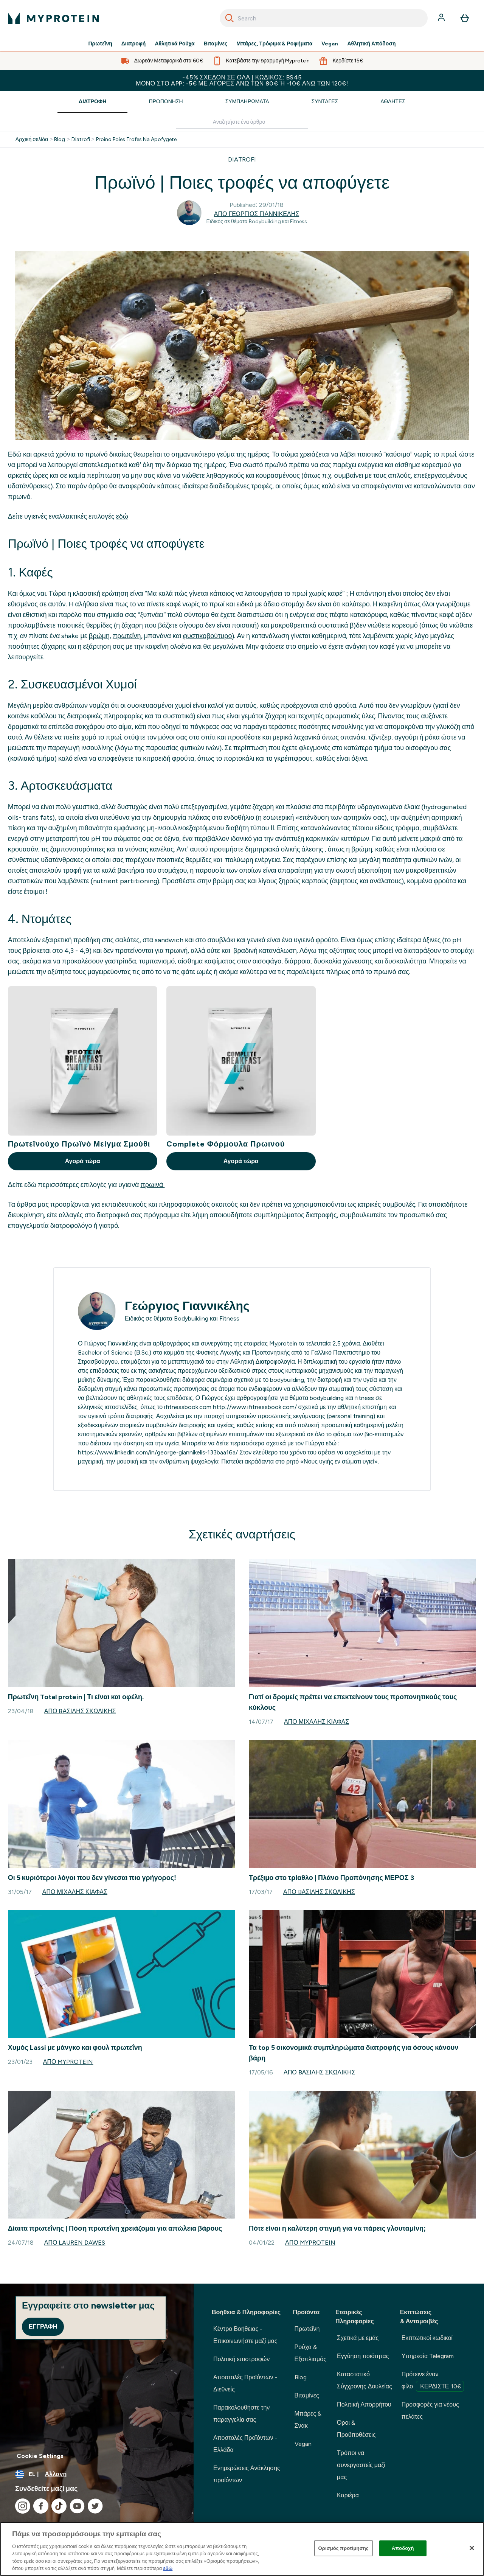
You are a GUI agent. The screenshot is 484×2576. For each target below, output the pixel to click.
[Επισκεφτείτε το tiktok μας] (59, 2506)
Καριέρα (348, 2495)
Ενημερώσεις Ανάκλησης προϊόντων (246, 2474)
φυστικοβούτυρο (207, 636)
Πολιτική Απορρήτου (364, 2404)
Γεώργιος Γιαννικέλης (187, 1306)
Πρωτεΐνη (100, 44)
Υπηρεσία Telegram (428, 2356)
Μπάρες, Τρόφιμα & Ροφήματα (274, 44)
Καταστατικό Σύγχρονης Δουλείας (364, 2380)
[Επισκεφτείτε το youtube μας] (77, 2506)
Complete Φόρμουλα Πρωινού (225, 1143)
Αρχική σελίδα (32, 140)
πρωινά (152, 1185)
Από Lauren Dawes (74, 2242)
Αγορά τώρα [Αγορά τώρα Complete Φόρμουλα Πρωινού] (241, 1161)
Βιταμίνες (216, 44)
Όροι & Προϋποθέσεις (356, 2428)
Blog (59, 140)
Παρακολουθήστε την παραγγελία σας (241, 2413)
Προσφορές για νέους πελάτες (430, 2410)
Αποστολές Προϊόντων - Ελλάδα (245, 2443)
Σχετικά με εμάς (358, 2337)
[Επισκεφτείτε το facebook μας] (40, 2506)
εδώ (122, 516)
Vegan (329, 44)
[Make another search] (242, 122)
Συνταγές (325, 101)
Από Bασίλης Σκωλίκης (80, 1711)
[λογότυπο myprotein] (53, 18)
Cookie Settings (40, 2455)
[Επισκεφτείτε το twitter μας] (95, 2506)
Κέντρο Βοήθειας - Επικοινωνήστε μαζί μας (245, 2335)
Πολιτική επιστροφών (241, 2359)
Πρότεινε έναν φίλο (433, 2381)
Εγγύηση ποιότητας (363, 2356)
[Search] (229, 18)
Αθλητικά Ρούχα (174, 44)
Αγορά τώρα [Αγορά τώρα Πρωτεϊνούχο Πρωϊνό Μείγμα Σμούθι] (82, 1161)
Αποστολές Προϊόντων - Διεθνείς (245, 2383)
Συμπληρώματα (247, 101)
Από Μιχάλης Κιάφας (316, 1721)
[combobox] (324, 18)
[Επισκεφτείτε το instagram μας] (22, 2506)
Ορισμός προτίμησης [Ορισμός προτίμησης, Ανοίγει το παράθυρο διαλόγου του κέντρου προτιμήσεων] (343, 2548)
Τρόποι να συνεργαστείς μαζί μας (361, 2465)
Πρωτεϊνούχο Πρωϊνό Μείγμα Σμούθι (79, 1143)
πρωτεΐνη (127, 636)
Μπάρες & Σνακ (308, 2419)
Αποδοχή (403, 2548)
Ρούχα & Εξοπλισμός (310, 2353)
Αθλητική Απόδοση (371, 44)
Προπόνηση (166, 101)
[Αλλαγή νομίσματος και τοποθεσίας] (96, 2474)
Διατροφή (133, 44)
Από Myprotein (68, 2061)
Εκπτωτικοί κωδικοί (427, 2337)
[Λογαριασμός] (442, 18)
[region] (242, 2549)
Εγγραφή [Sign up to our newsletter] (43, 2326)
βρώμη (99, 636)
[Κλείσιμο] (472, 2548)
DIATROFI (242, 159)
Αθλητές (392, 101)
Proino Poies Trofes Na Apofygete (136, 140)
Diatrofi (80, 140)
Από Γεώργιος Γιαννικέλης (256, 214)
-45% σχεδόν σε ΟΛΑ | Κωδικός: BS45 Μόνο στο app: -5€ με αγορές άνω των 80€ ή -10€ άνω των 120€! (242, 80)
